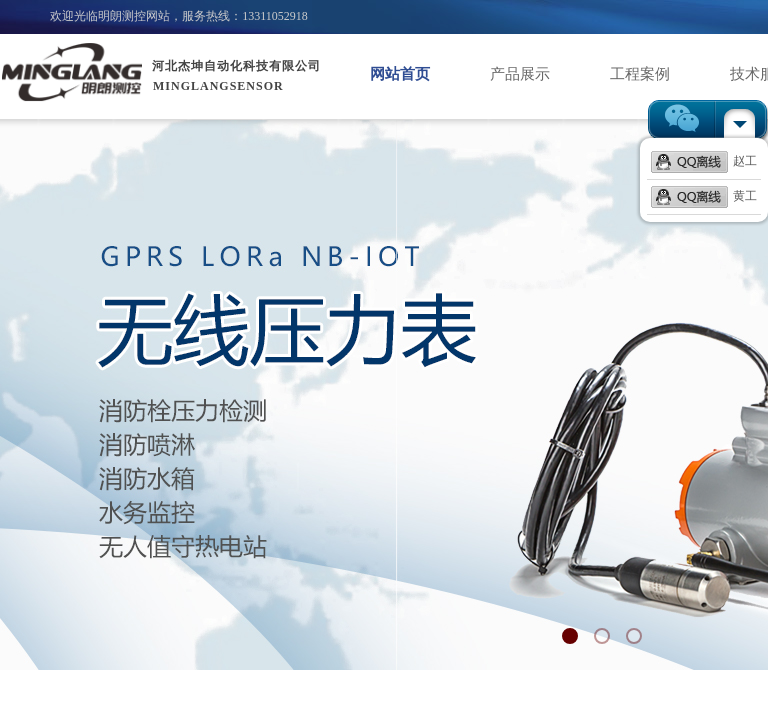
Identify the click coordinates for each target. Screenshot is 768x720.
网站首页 (400, 74)
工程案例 (640, 74)
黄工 (704, 196)
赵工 (704, 161)
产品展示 (520, 74)
